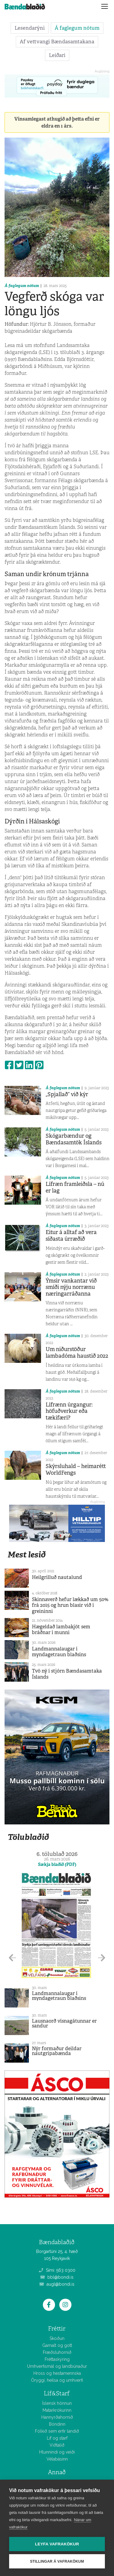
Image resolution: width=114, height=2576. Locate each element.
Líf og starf (57, 2438)
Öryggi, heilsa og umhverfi (57, 2380)
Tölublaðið (28, 1837)
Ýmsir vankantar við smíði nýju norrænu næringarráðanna (71, 1287)
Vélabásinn (57, 2459)
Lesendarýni (30, 28)
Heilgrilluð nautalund (57, 1577)
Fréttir (56, 2328)
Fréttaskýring (57, 2359)
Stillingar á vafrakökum (57, 2561)
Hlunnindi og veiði (57, 2452)
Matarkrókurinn (57, 2410)
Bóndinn (57, 2424)
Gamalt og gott (57, 2345)
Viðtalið (57, 2445)
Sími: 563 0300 (57, 2270)
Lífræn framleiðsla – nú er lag (75, 1187)
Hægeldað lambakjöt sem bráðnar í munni (61, 1629)
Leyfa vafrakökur (57, 2544)
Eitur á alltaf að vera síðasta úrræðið (71, 1236)
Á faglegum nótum (77, 28)
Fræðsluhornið (57, 2352)
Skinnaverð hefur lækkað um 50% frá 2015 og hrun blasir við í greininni (70, 1605)
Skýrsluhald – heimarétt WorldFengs (76, 1470)
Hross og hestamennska (57, 2373)
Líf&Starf (57, 2393)
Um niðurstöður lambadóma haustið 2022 (77, 1353)
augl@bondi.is (57, 2284)
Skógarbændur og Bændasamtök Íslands (74, 1139)
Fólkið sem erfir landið (57, 2431)
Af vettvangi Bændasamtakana (57, 41)
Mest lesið (27, 1554)
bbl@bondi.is (57, 2277)
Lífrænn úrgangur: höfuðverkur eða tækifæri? (69, 1411)
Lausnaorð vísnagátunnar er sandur (64, 2023)
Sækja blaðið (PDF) (57, 1864)
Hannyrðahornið (57, 2417)
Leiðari (57, 55)
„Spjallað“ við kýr (67, 1094)
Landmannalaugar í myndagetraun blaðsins (59, 1652)
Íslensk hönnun (57, 2403)
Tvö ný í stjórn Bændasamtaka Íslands (67, 1674)
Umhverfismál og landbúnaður (57, 2366)
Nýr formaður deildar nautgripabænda (56, 2051)
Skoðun (57, 2338)
